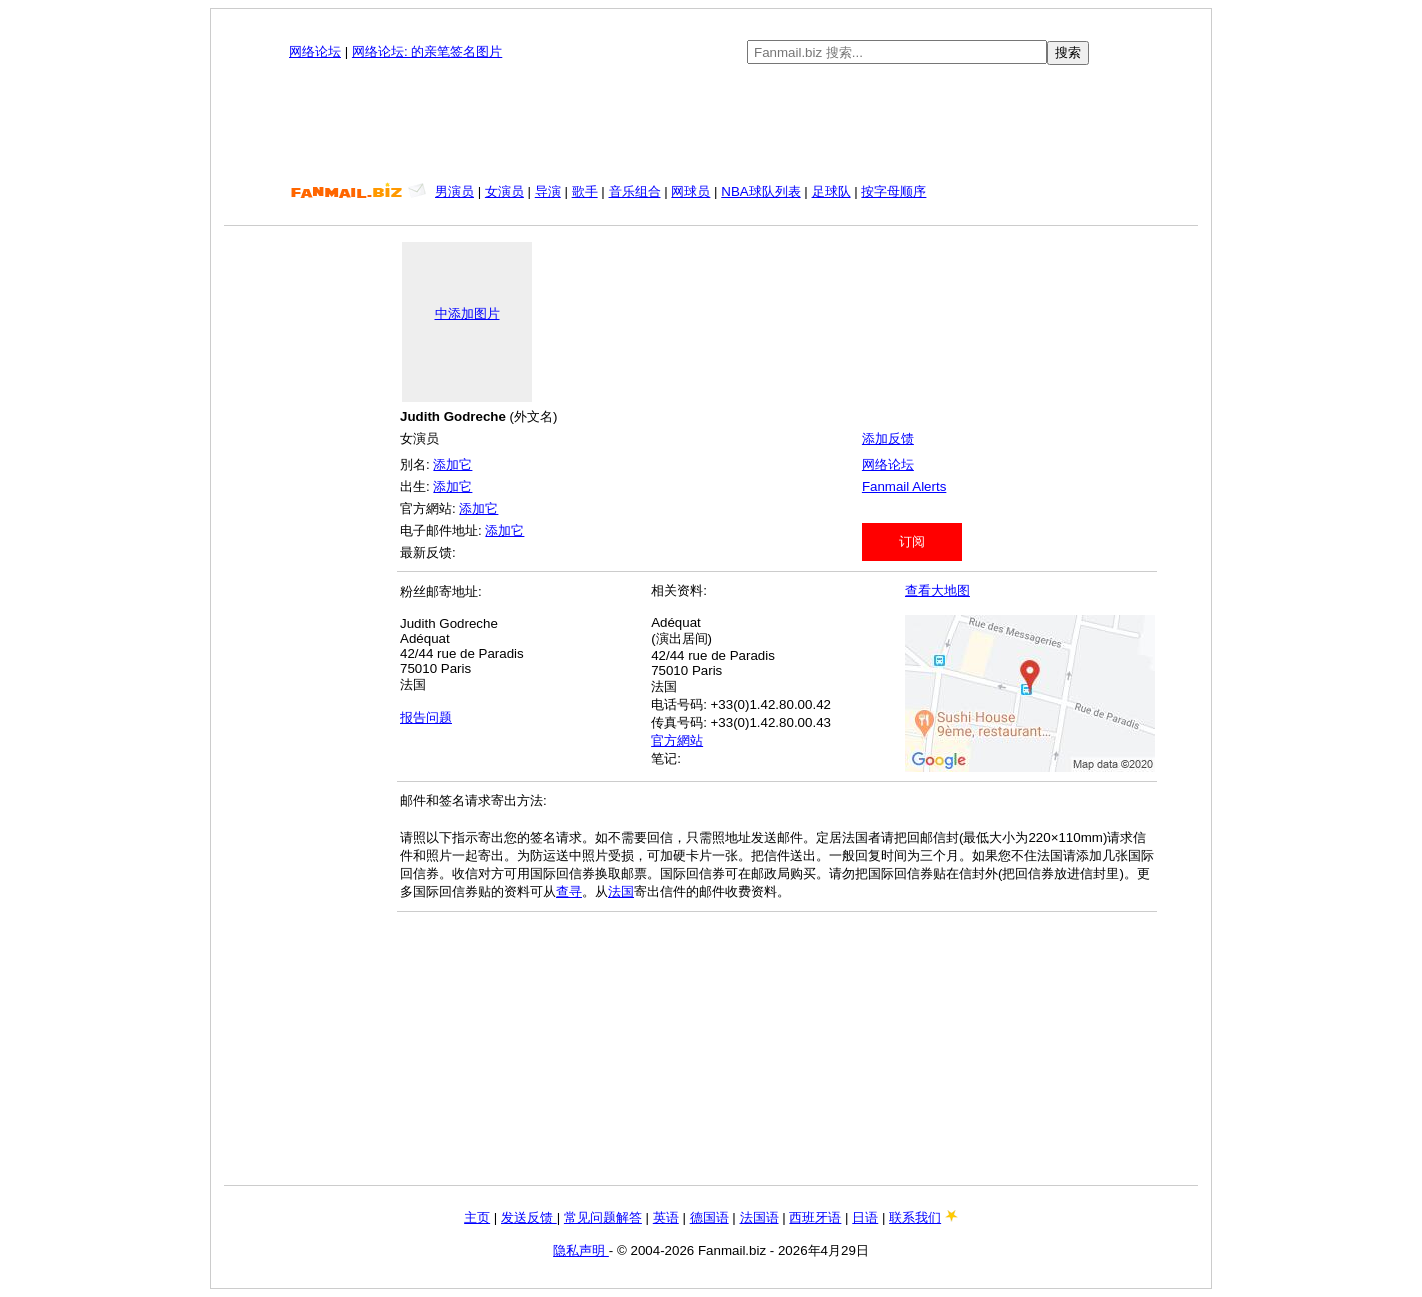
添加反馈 (888, 438)
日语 (865, 1217)
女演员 (504, 191)
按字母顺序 (893, 191)
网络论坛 (315, 51)
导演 (548, 191)
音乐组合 (635, 191)
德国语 (709, 1217)
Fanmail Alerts (904, 486)
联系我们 (915, 1217)
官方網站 (677, 740)
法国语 (759, 1217)
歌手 (585, 191)
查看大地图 (937, 590)
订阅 (912, 541)
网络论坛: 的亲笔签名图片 (427, 51)
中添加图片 (467, 313)
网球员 (690, 191)
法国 (621, 891)
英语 (666, 1217)
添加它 (452, 464)
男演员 (454, 191)
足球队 (831, 191)
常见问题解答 (603, 1217)
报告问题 (426, 717)
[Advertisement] (711, 124)
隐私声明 (581, 1250)
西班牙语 (815, 1217)
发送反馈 (529, 1217)
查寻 (569, 891)
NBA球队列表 (760, 191)
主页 (477, 1217)
